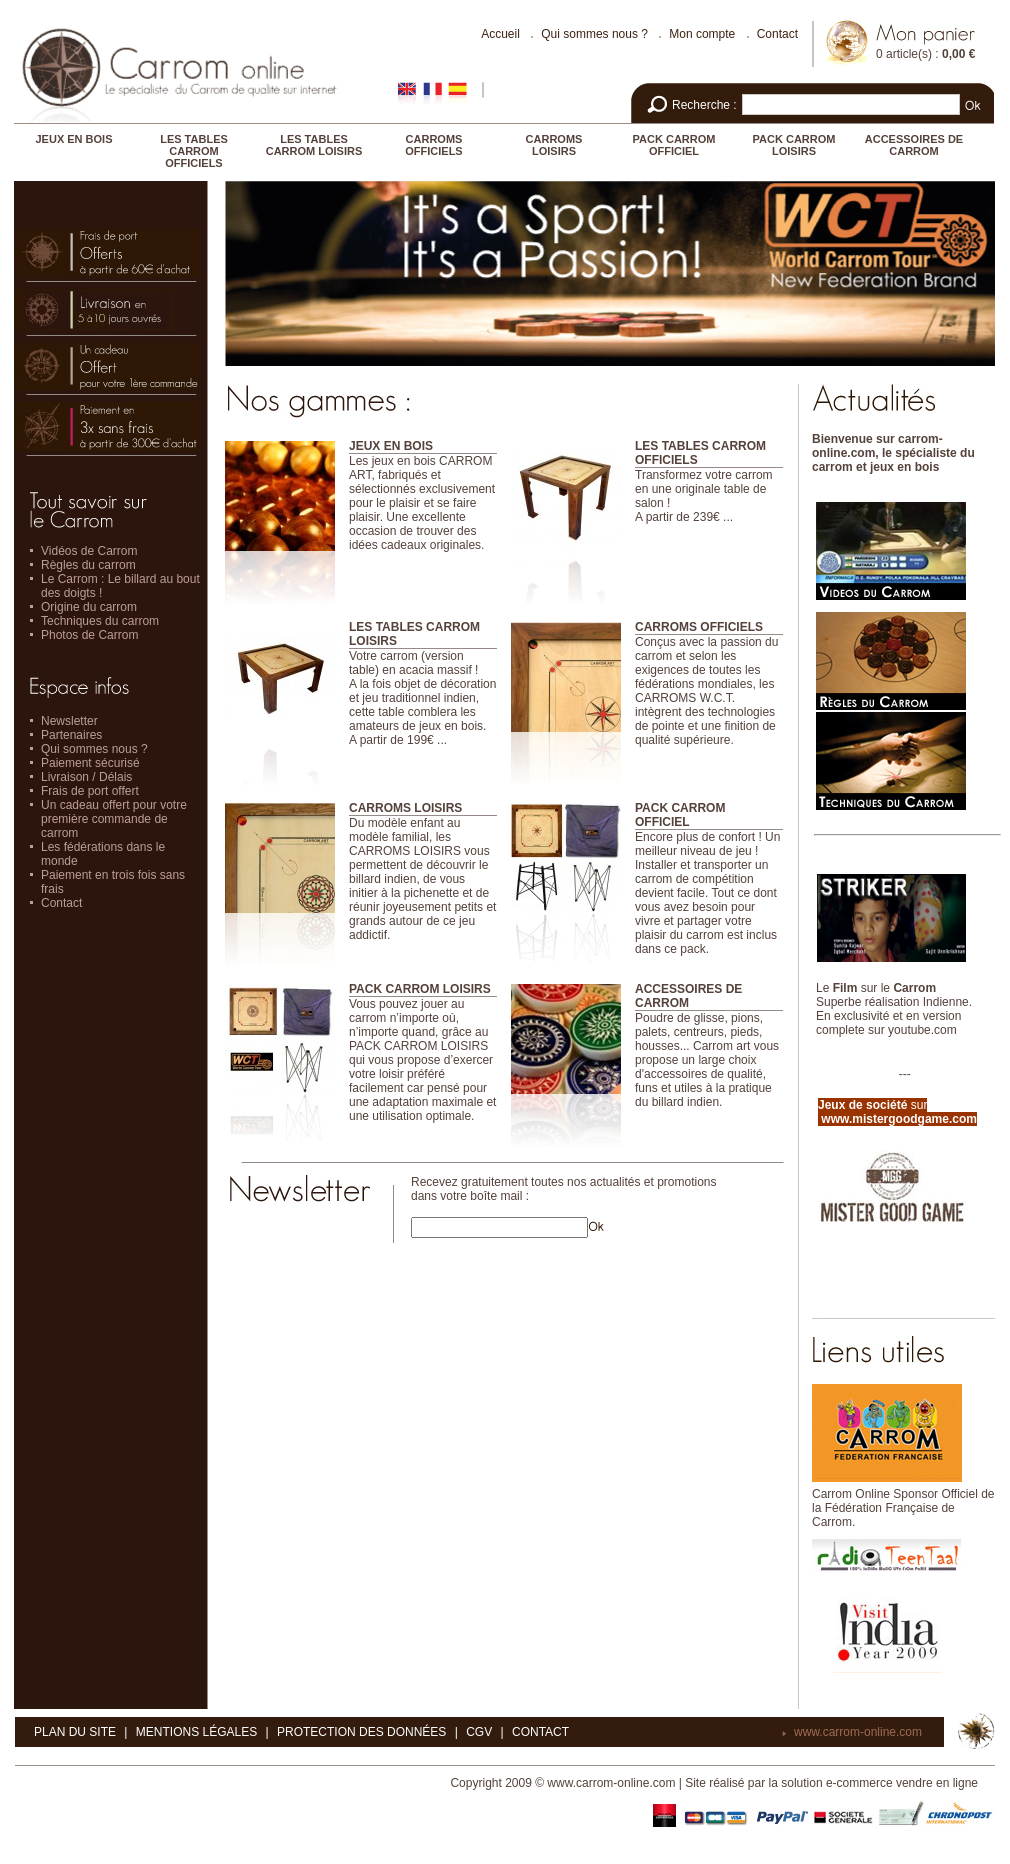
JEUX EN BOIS (73, 139)
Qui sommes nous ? (594, 34)
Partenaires (71, 735)
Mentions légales (196, 1732)
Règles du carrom (88, 565)
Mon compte (702, 34)
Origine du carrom (89, 607)
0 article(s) (904, 54)
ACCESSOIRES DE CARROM (914, 145)
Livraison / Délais (86, 777)
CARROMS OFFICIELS (433, 145)
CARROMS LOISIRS (554, 145)
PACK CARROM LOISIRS (794, 145)
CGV (479, 1732)
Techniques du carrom (100, 621)
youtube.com (922, 1030)
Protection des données (361, 1732)
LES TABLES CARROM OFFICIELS (194, 151)
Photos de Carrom (89, 635)
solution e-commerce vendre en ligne (879, 1783)
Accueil (500, 34)
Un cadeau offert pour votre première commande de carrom (114, 819)
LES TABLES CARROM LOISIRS (314, 145)
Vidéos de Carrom (89, 551)
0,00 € (958, 54)
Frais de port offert (90, 791)
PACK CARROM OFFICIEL (674, 145)
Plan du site (75, 1732)
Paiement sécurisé (90, 763)
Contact (777, 34)
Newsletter (69, 721)
